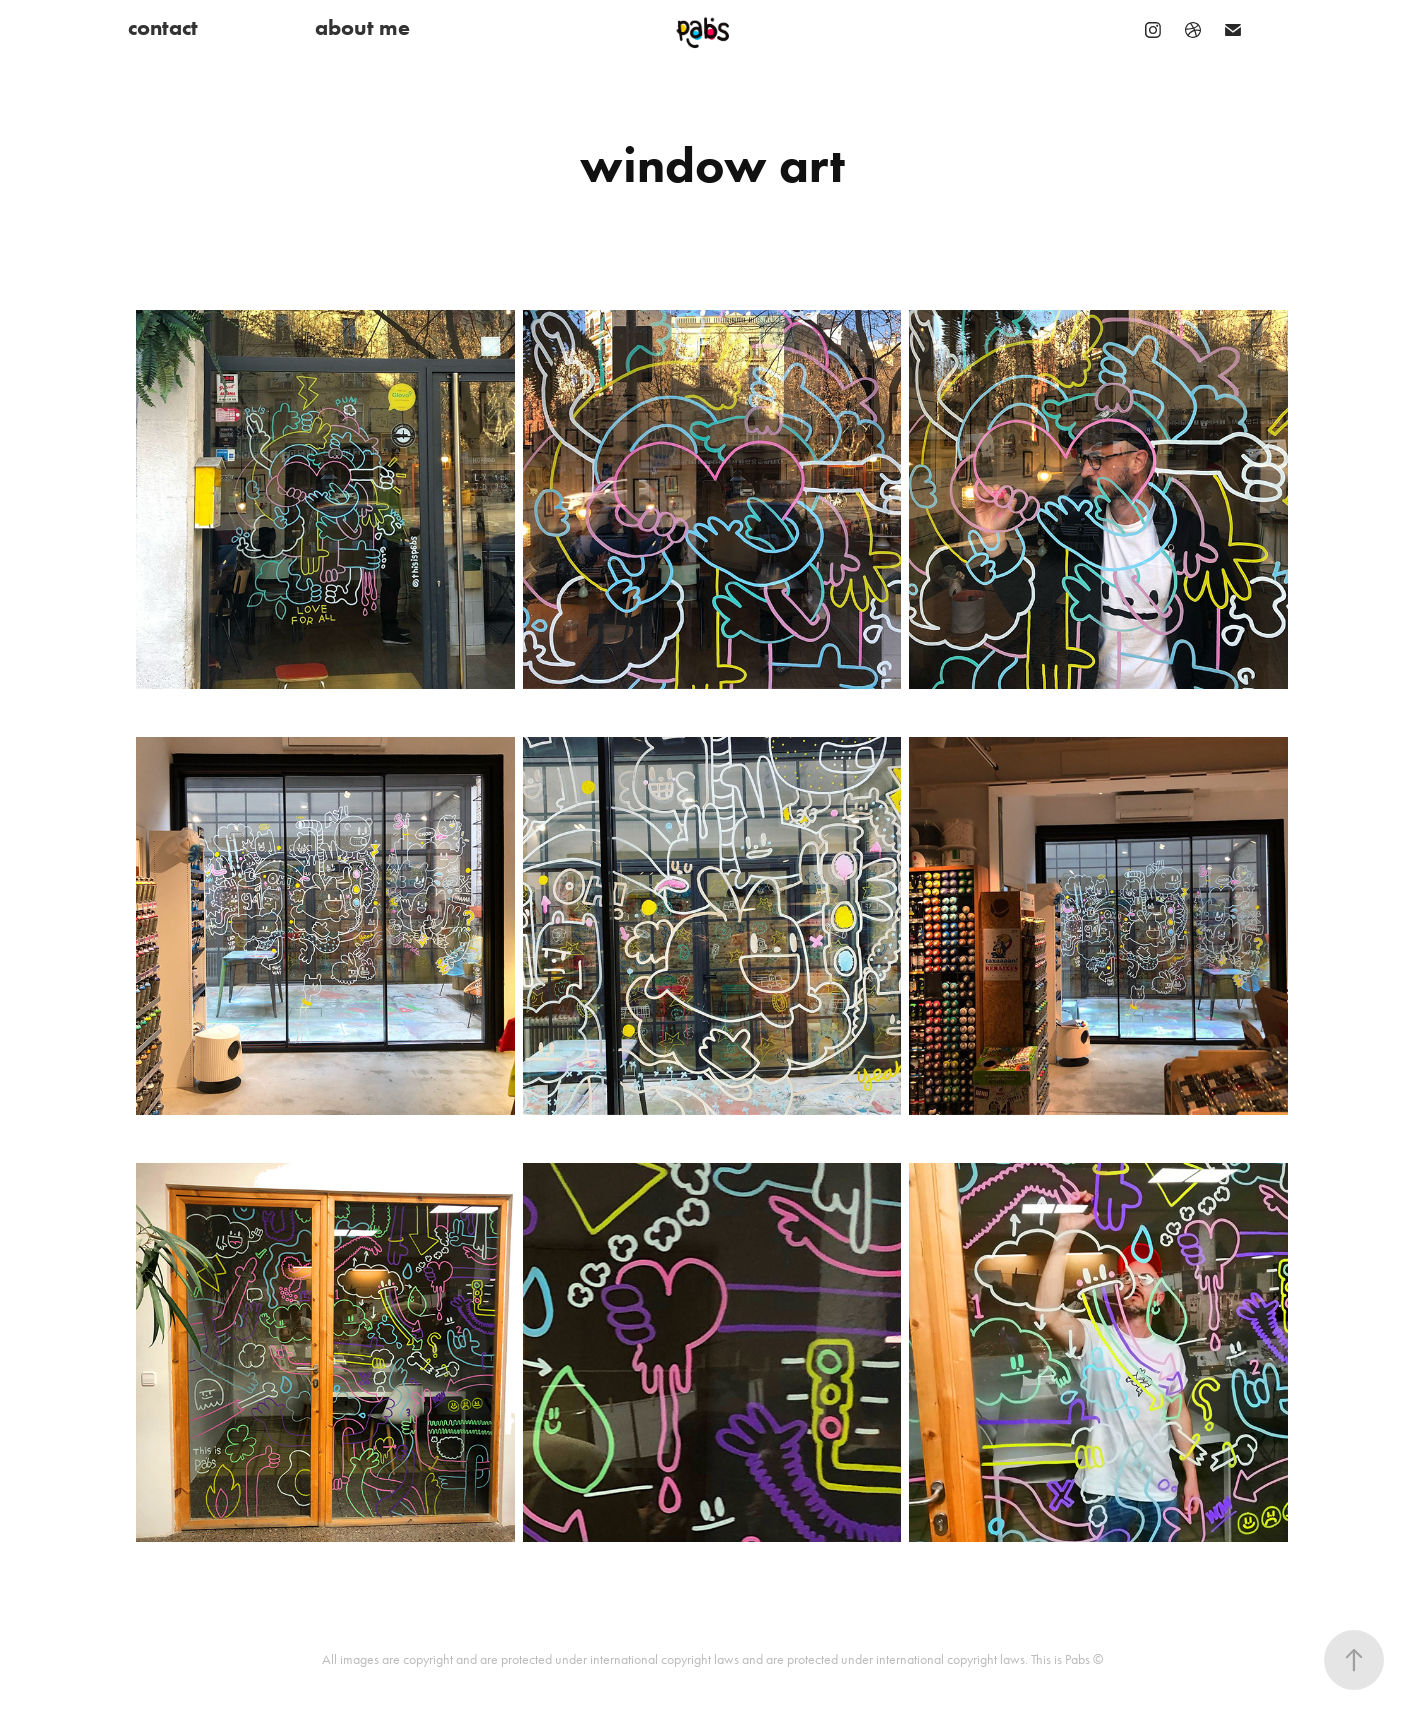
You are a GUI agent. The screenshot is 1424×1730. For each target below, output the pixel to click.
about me (362, 27)
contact (163, 27)
